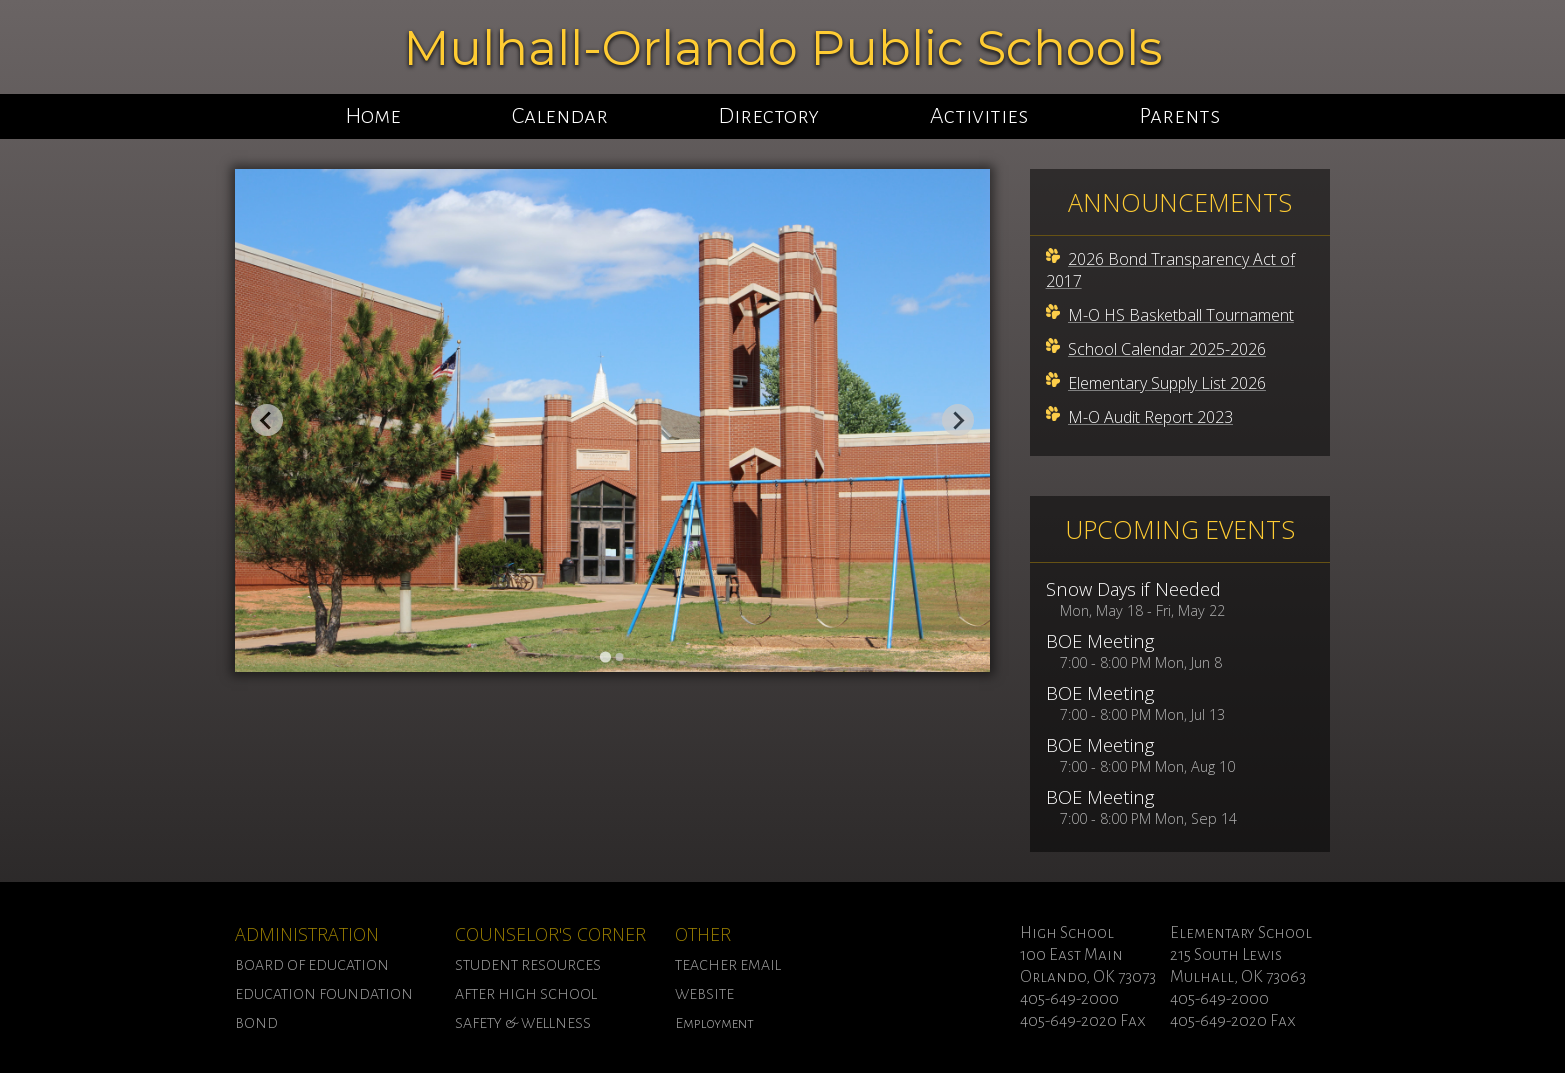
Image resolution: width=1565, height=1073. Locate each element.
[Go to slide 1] (605, 657)
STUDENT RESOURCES (528, 965)
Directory (768, 116)
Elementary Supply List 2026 (1167, 383)
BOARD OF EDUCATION (312, 965)
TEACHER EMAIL (728, 965)
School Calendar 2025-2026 (1167, 349)
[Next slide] (958, 420)
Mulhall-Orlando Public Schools (783, 48)
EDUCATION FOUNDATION (324, 994)
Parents (1179, 116)
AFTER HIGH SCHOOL (526, 994)
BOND (256, 1023)
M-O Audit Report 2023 (1150, 417)
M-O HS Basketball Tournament (1181, 315)
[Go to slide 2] (619, 657)
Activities (979, 116)
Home (373, 116)
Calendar (560, 116)
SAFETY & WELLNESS (523, 1023)
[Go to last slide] (267, 420)
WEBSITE (704, 994)
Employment (714, 1023)
